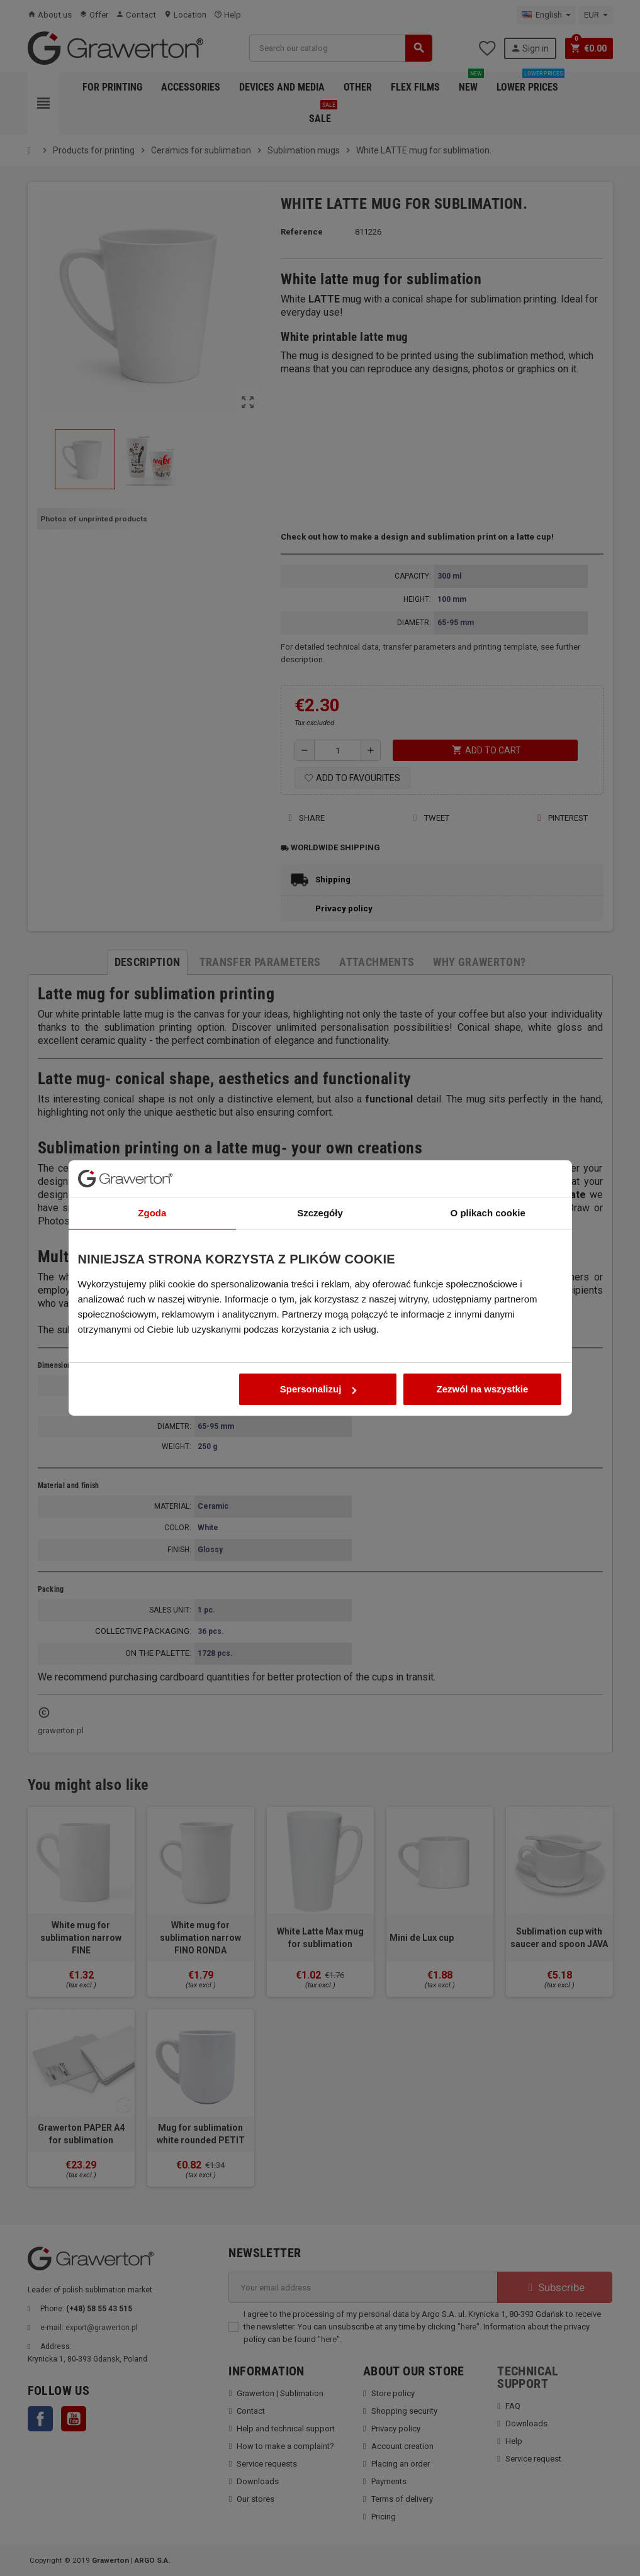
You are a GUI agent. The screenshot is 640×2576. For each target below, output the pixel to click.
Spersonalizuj (318, 1326)
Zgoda (152, 1150)
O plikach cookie (488, 1150)
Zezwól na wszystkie (483, 1326)
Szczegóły (320, 1150)
